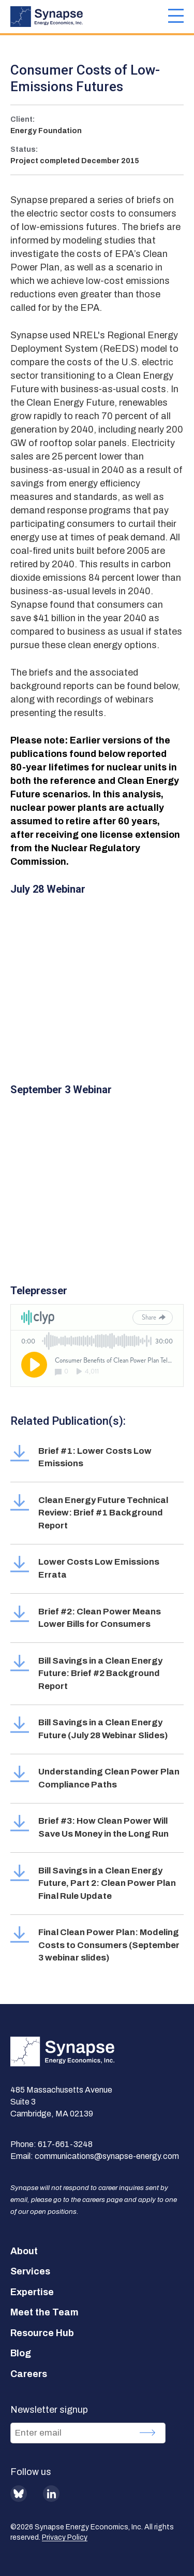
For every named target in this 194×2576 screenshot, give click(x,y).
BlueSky (18, 2493)
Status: (24, 149)
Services (30, 2271)
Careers (28, 2374)
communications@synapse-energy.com (107, 2156)
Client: (22, 119)
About (24, 2251)
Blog (20, 2353)
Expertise (32, 2292)
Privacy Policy (64, 2537)
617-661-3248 (65, 2144)
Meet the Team (44, 2312)
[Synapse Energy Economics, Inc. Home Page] (89, 16)
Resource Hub (42, 2333)
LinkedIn (51, 2493)
